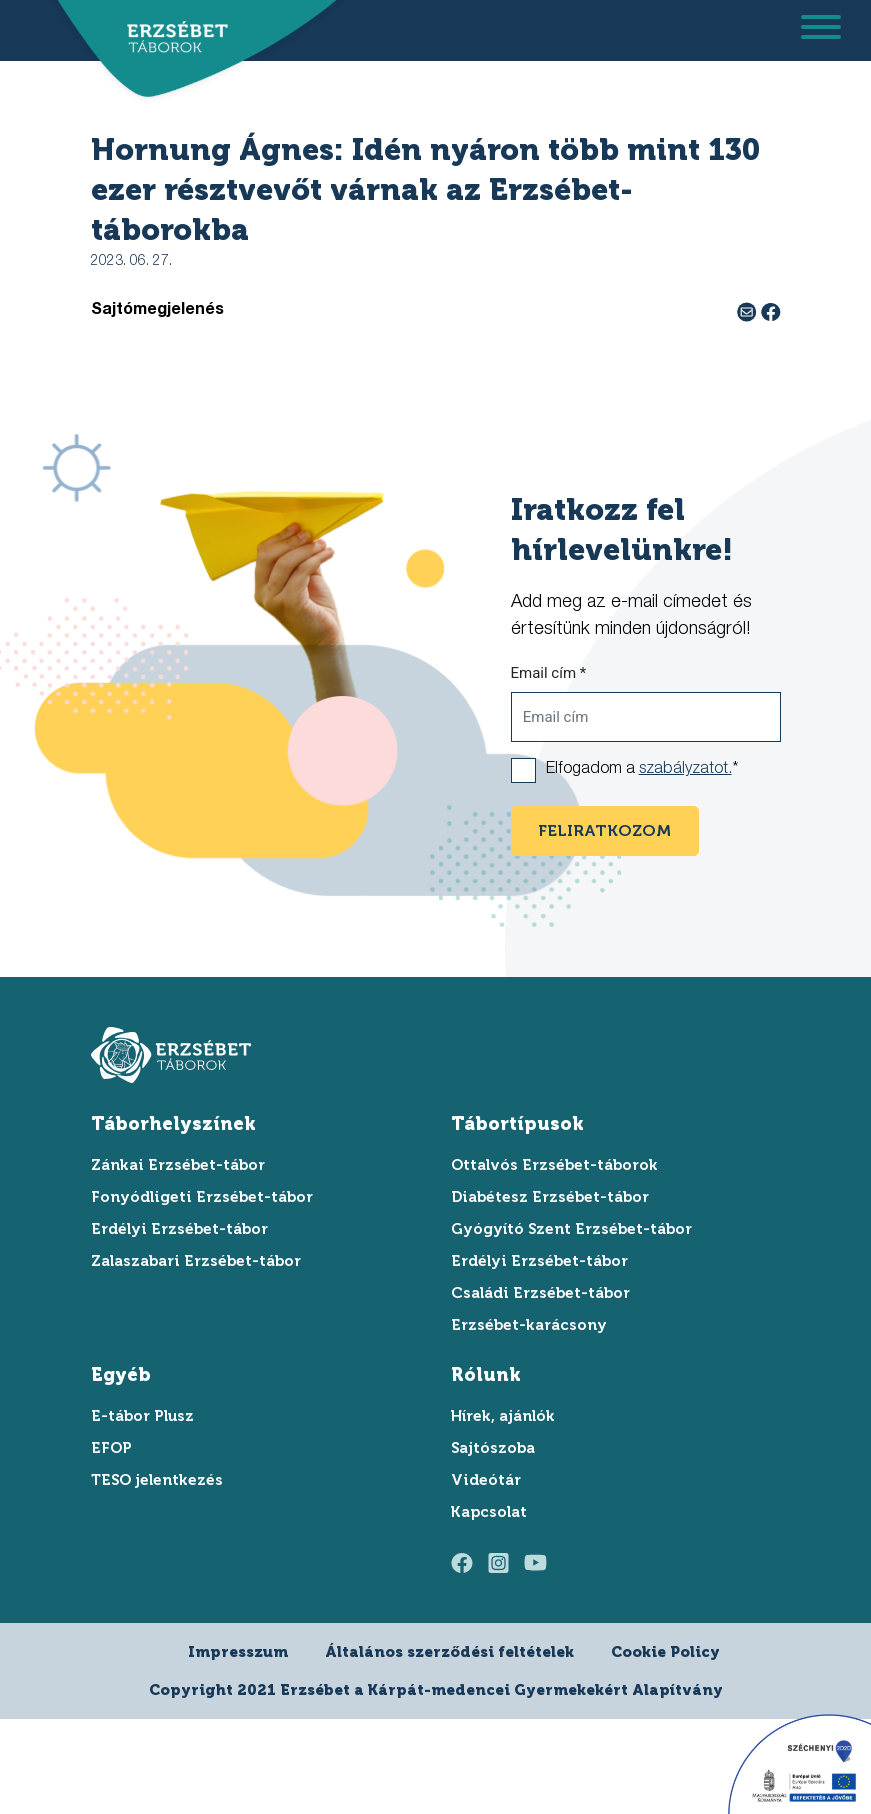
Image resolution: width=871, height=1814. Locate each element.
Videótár (486, 1480)
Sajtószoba (493, 1448)
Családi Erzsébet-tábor (540, 1293)
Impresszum (238, 1652)
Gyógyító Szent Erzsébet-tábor (571, 1229)
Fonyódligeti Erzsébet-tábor (202, 1197)
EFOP (111, 1448)
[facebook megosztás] (771, 311)
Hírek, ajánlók (503, 1416)
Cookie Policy (665, 1652)
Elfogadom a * (642, 770)
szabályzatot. (685, 770)
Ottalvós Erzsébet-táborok (554, 1165)
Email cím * (549, 673)
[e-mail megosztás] (749, 311)
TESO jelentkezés (157, 1480)
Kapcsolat (489, 1512)
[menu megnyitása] (821, 30)
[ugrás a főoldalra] (171, 37)
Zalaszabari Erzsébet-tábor (196, 1261)
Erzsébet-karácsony (529, 1325)
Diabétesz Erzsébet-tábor (550, 1197)
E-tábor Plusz (142, 1416)
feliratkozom (604, 830)
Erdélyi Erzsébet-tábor (179, 1229)
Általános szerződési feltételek (449, 1652)
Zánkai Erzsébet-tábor (178, 1165)
